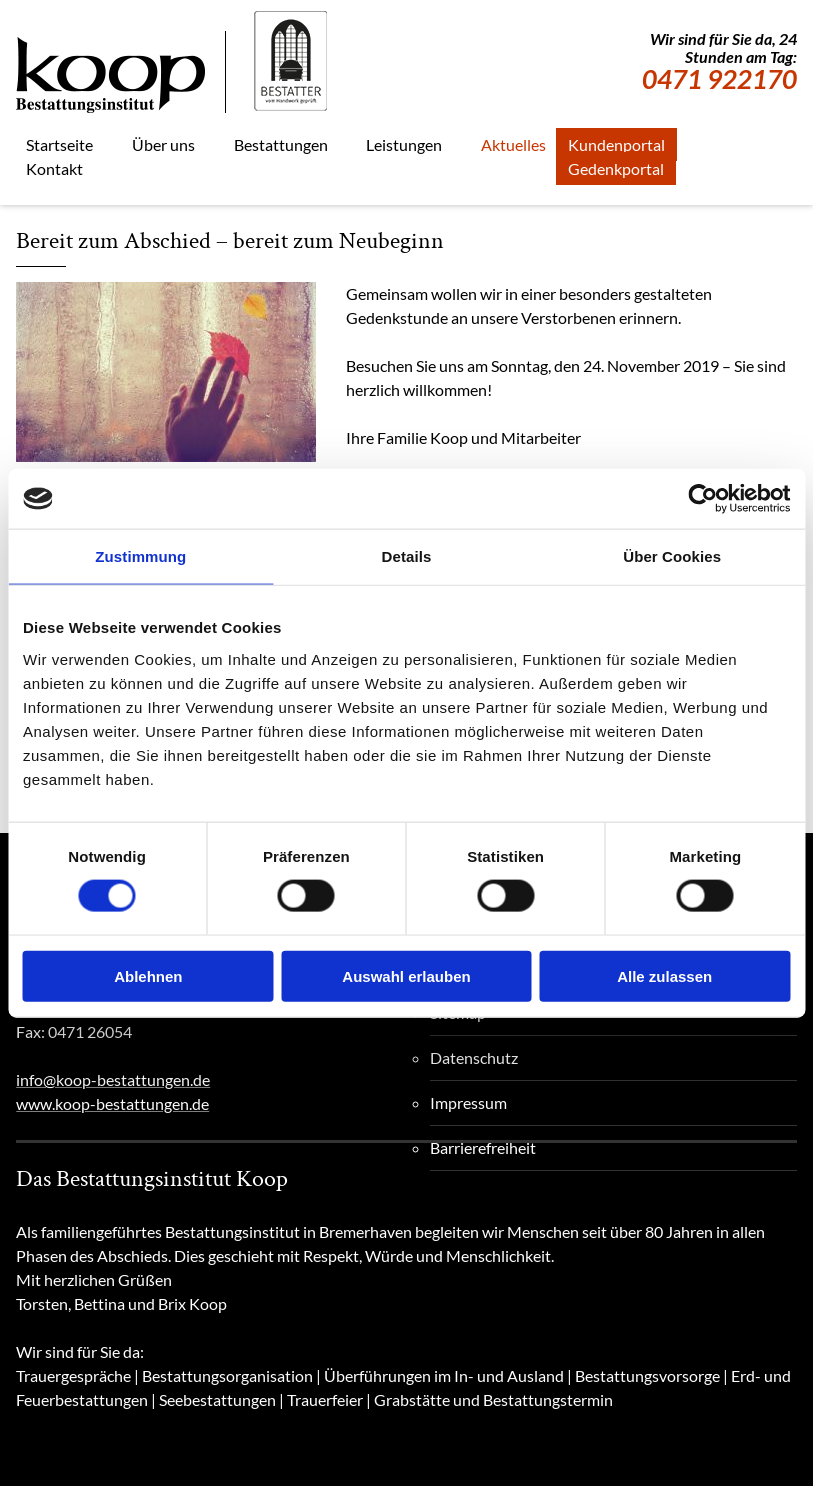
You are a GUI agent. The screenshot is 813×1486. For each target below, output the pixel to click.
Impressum (468, 1102)
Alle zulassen (664, 975)
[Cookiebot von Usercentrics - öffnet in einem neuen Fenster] (702, 499)
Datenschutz (474, 1057)
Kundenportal (616, 144)
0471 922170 (719, 79)
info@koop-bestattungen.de (113, 1079)
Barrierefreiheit (483, 1147)
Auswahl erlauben (406, 975)
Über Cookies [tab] (672, 556)
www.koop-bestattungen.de (112, 1103)
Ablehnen (148, 975)
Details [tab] (407, 556)
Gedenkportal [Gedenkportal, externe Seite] (616, 168)
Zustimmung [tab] (140, 556)
